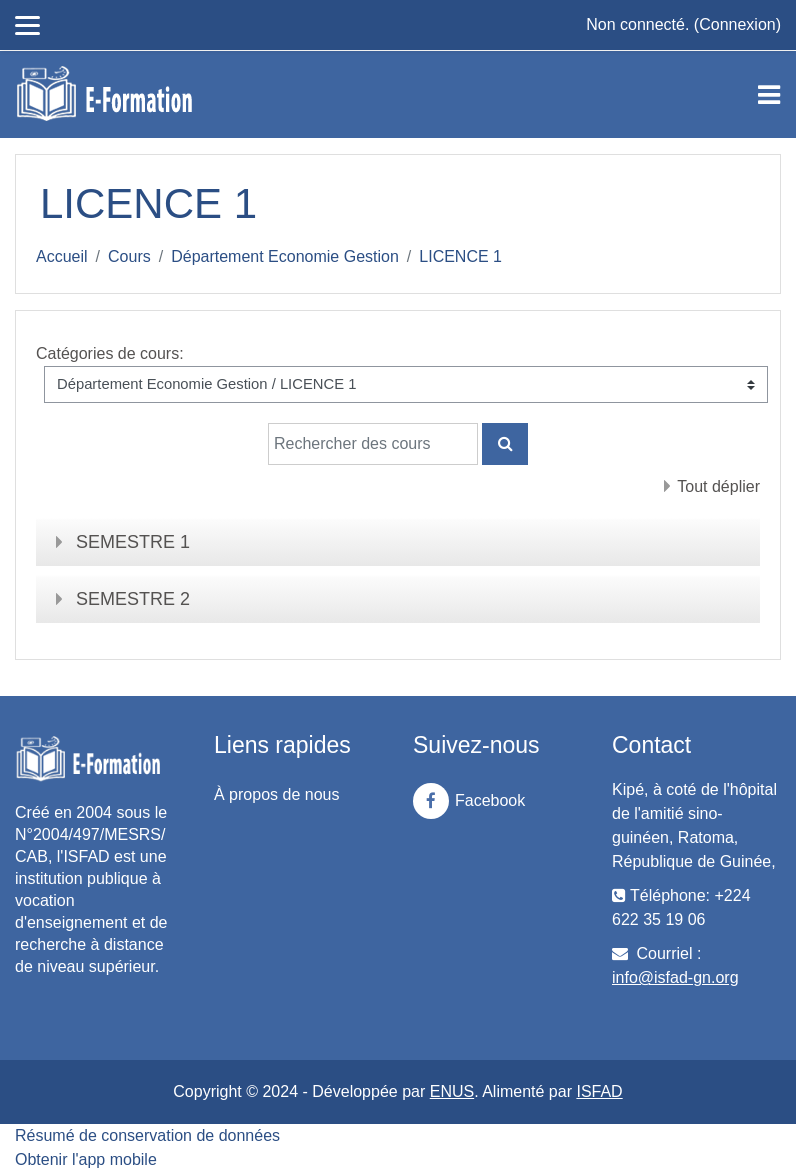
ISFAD (599, 1091)
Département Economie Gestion (285, 256)
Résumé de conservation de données (147, 1135)
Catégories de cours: (110, 353)
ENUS (452, 1091)
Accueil (62, 256)
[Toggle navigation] (769, 95)
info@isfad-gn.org (675, 977)
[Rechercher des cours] (373, 444)
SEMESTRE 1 (133, 542)
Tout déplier (718, 486)
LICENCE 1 (460, 256)
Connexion (737, 24)
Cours (129, 256)
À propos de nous (276, 794)
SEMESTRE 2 (133, 599)
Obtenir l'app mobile (86, 1159)
